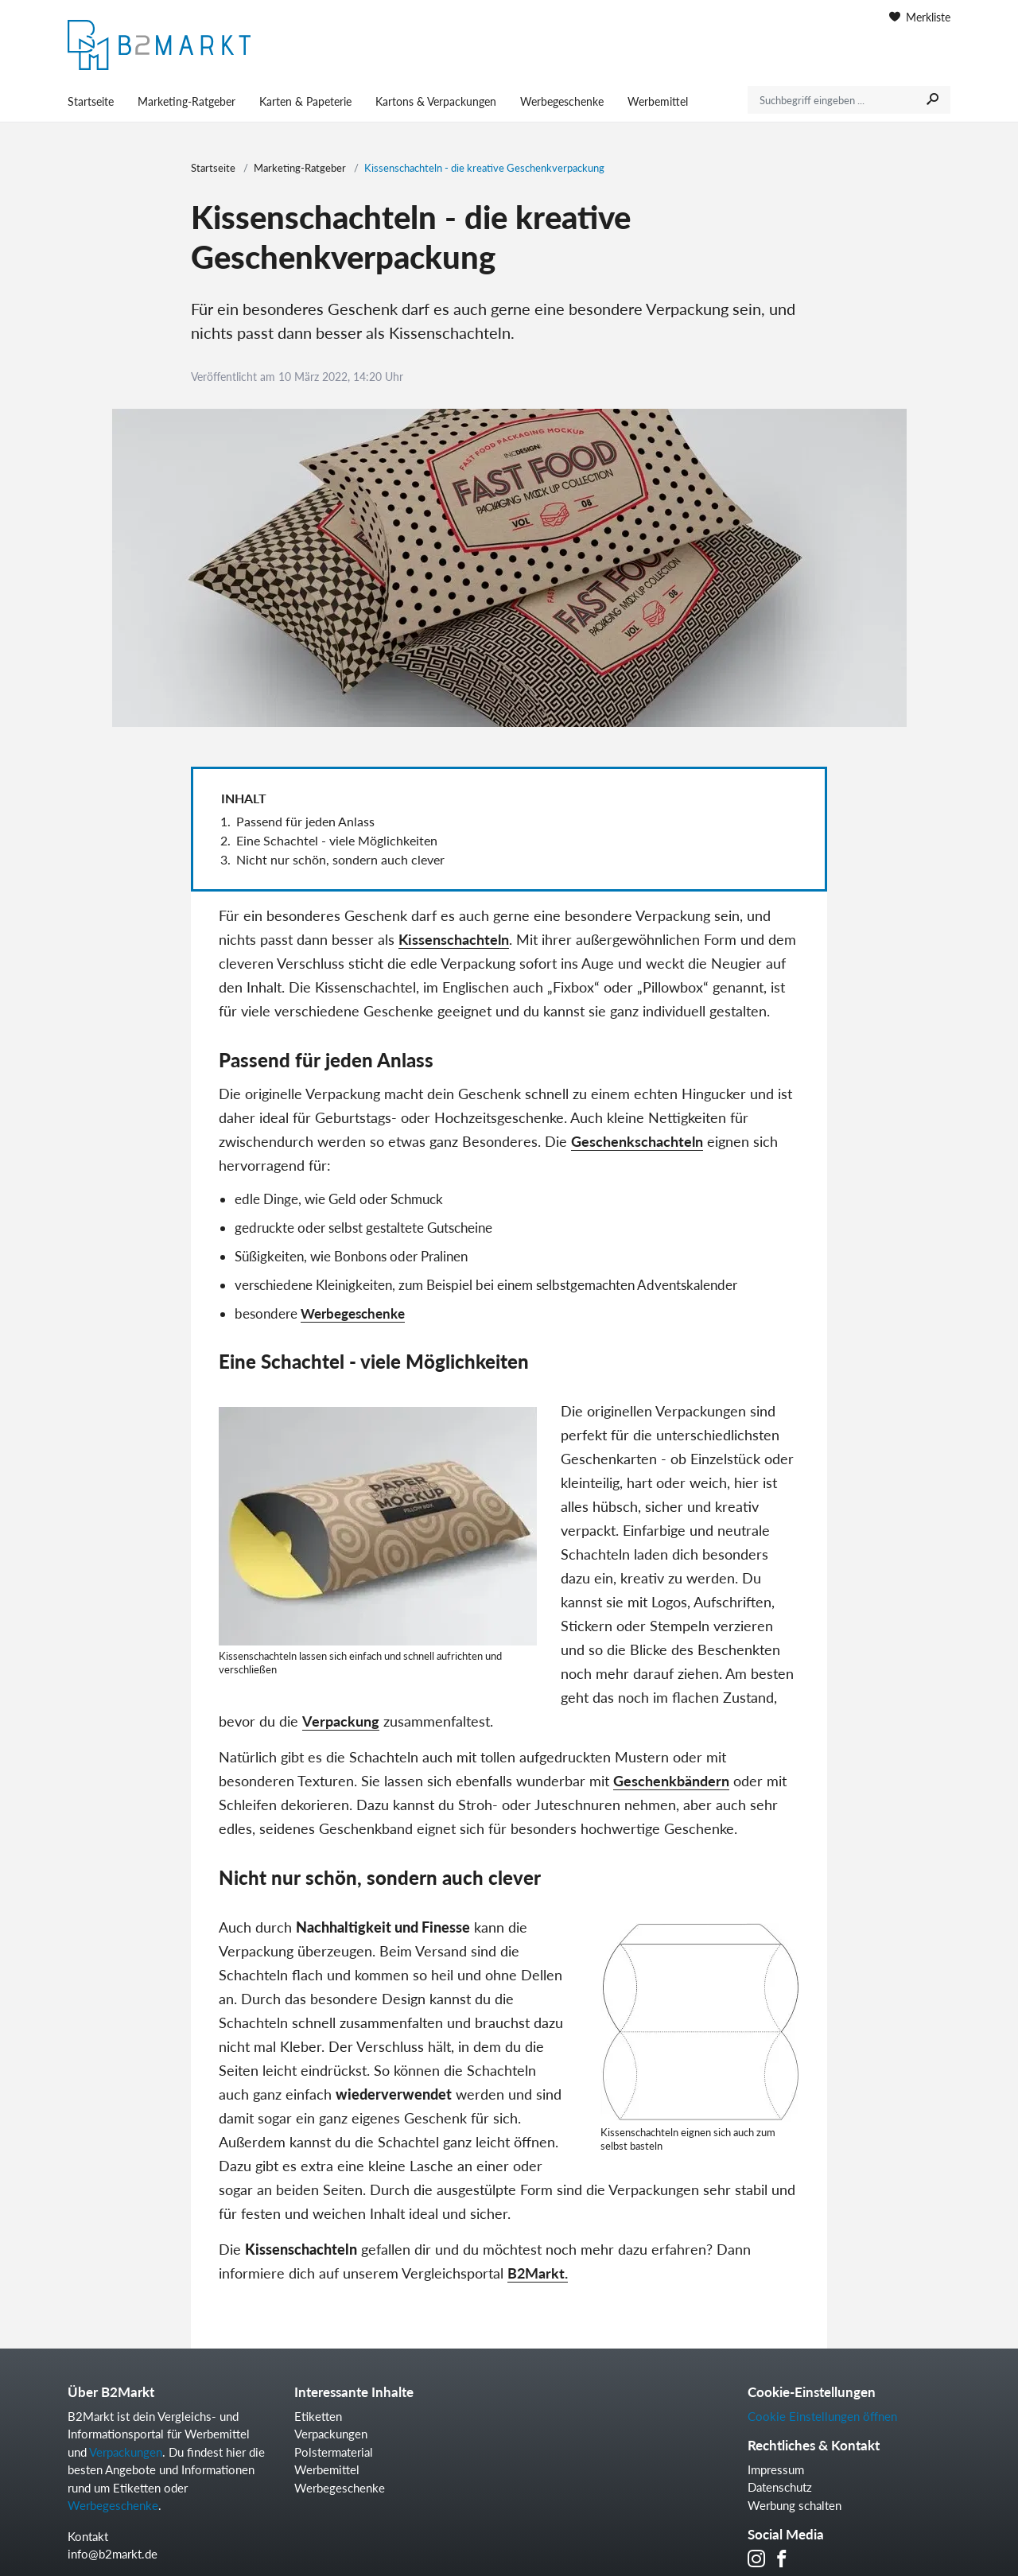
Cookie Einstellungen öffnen (822, 2416)
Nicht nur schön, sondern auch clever (340, 859)
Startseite (91, 101)
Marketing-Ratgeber (186, 101)
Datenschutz (780, 2487)
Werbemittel (658, 101)
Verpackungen (125, 2452)
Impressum (776, 2469)
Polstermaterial (333, 2452)
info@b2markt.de (112, 2554)
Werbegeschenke (562, 101)
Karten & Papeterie (305, 101)
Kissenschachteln (453, 939)
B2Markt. (537, 2273)
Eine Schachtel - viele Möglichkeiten (336, 840)
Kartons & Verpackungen (435, 101)
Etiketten (318, 2416)
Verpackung (340, 1721)
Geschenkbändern (671, 1780)
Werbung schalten (794, 2505)
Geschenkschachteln (637, 1141)
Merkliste (919, 17)
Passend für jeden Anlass (305, 821)
